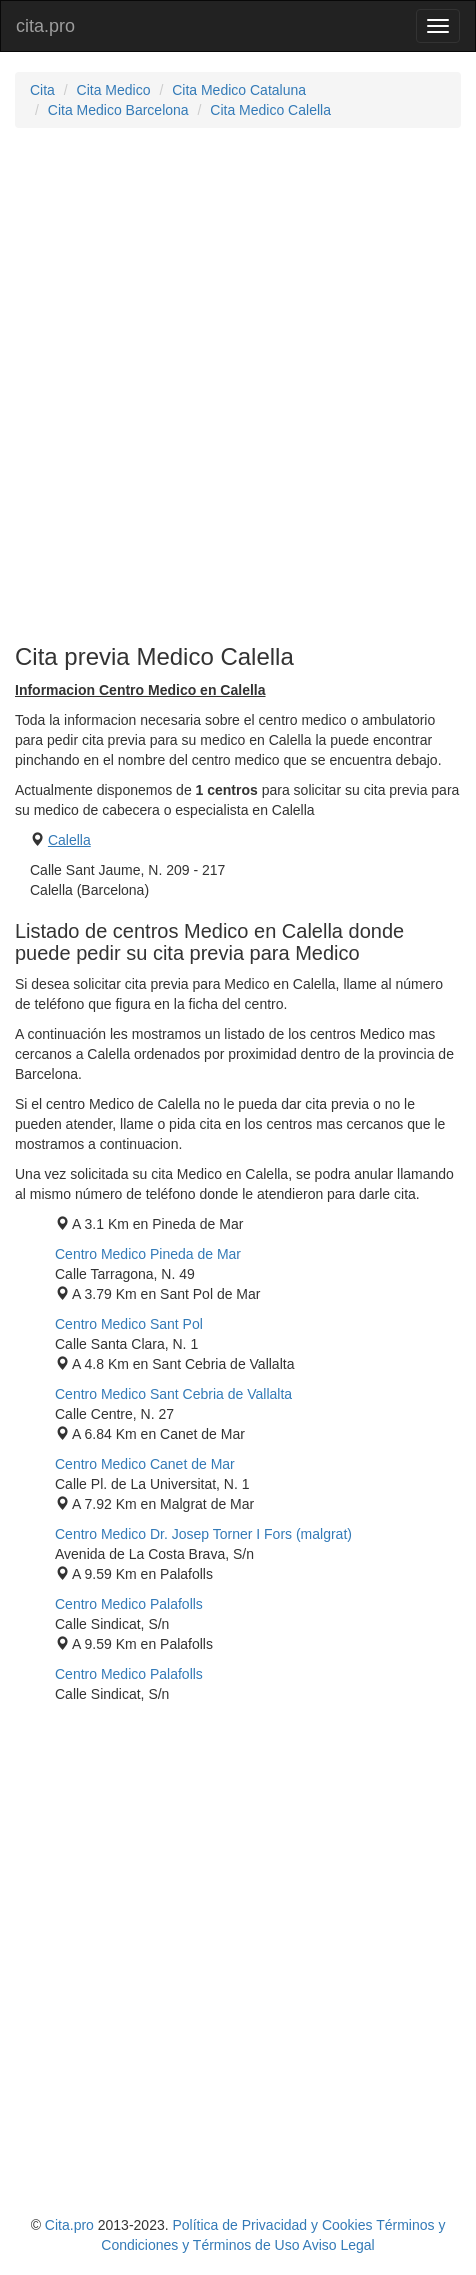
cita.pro (45, 26)
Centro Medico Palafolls (129, 1604)
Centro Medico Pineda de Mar (148, 1254)
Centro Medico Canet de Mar (145, 1464)
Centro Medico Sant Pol (129, 1324)
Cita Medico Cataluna (239, 90)
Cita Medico (114, 90)
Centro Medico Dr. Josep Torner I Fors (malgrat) (203, 1534)
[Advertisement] (238, 386)
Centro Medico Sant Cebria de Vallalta (173, 1394)
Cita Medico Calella (270, 110)
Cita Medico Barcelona (118, 110)
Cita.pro (69, 2225)
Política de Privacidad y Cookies (273, 2225)
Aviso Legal (339, 2245)
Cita (42, 90)
